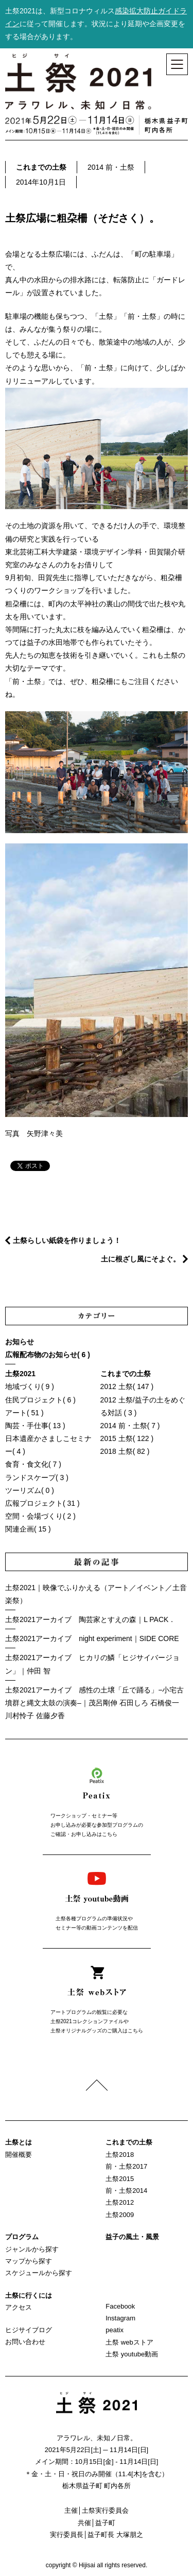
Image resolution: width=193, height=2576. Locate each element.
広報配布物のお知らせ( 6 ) (47, 1354)
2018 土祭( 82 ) (125, 1451)
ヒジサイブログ (28, 2330)
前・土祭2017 (126, 2166)
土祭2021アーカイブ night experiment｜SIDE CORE (92, 1638)
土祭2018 (120, 2154)
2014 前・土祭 (110, 167)
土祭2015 (120, 2179)
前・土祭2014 (126, 2190)
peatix (115, 2330)
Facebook (120, 2306)
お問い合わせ (25, 2342)
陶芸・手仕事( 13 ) (35, 1425)
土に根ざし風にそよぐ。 (140, 1259)
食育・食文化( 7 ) (33, 1464)
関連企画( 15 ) (28, 1529)
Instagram (120, 2318)
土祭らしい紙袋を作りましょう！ (67, 1240)
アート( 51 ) (24, 1413)
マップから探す (28, 2261)
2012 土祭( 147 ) (127, 1386)
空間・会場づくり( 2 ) (40, 1516)
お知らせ (19, 1342)
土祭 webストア (129, 2342)
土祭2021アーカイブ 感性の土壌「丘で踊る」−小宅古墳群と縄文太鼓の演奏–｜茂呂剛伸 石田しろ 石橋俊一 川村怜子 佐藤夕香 (94, 1703)
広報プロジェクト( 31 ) (42, 1503)
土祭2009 (120, 2215)
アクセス (18, 2307)
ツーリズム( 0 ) (29, 1490)
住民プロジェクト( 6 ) (40, 1400)
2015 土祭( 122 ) (127, 1438)
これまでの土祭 (41, 167)
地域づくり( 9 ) (29, 1386)
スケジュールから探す (38, 2273)
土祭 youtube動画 (132, 2354)
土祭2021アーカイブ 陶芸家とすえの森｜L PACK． (90, 1619)
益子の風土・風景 (132, 2237)
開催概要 (18, 2154)
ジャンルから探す (32, 2249)
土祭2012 (120, 2202)
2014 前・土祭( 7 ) (130, 1425)
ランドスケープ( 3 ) (36, 1477)
